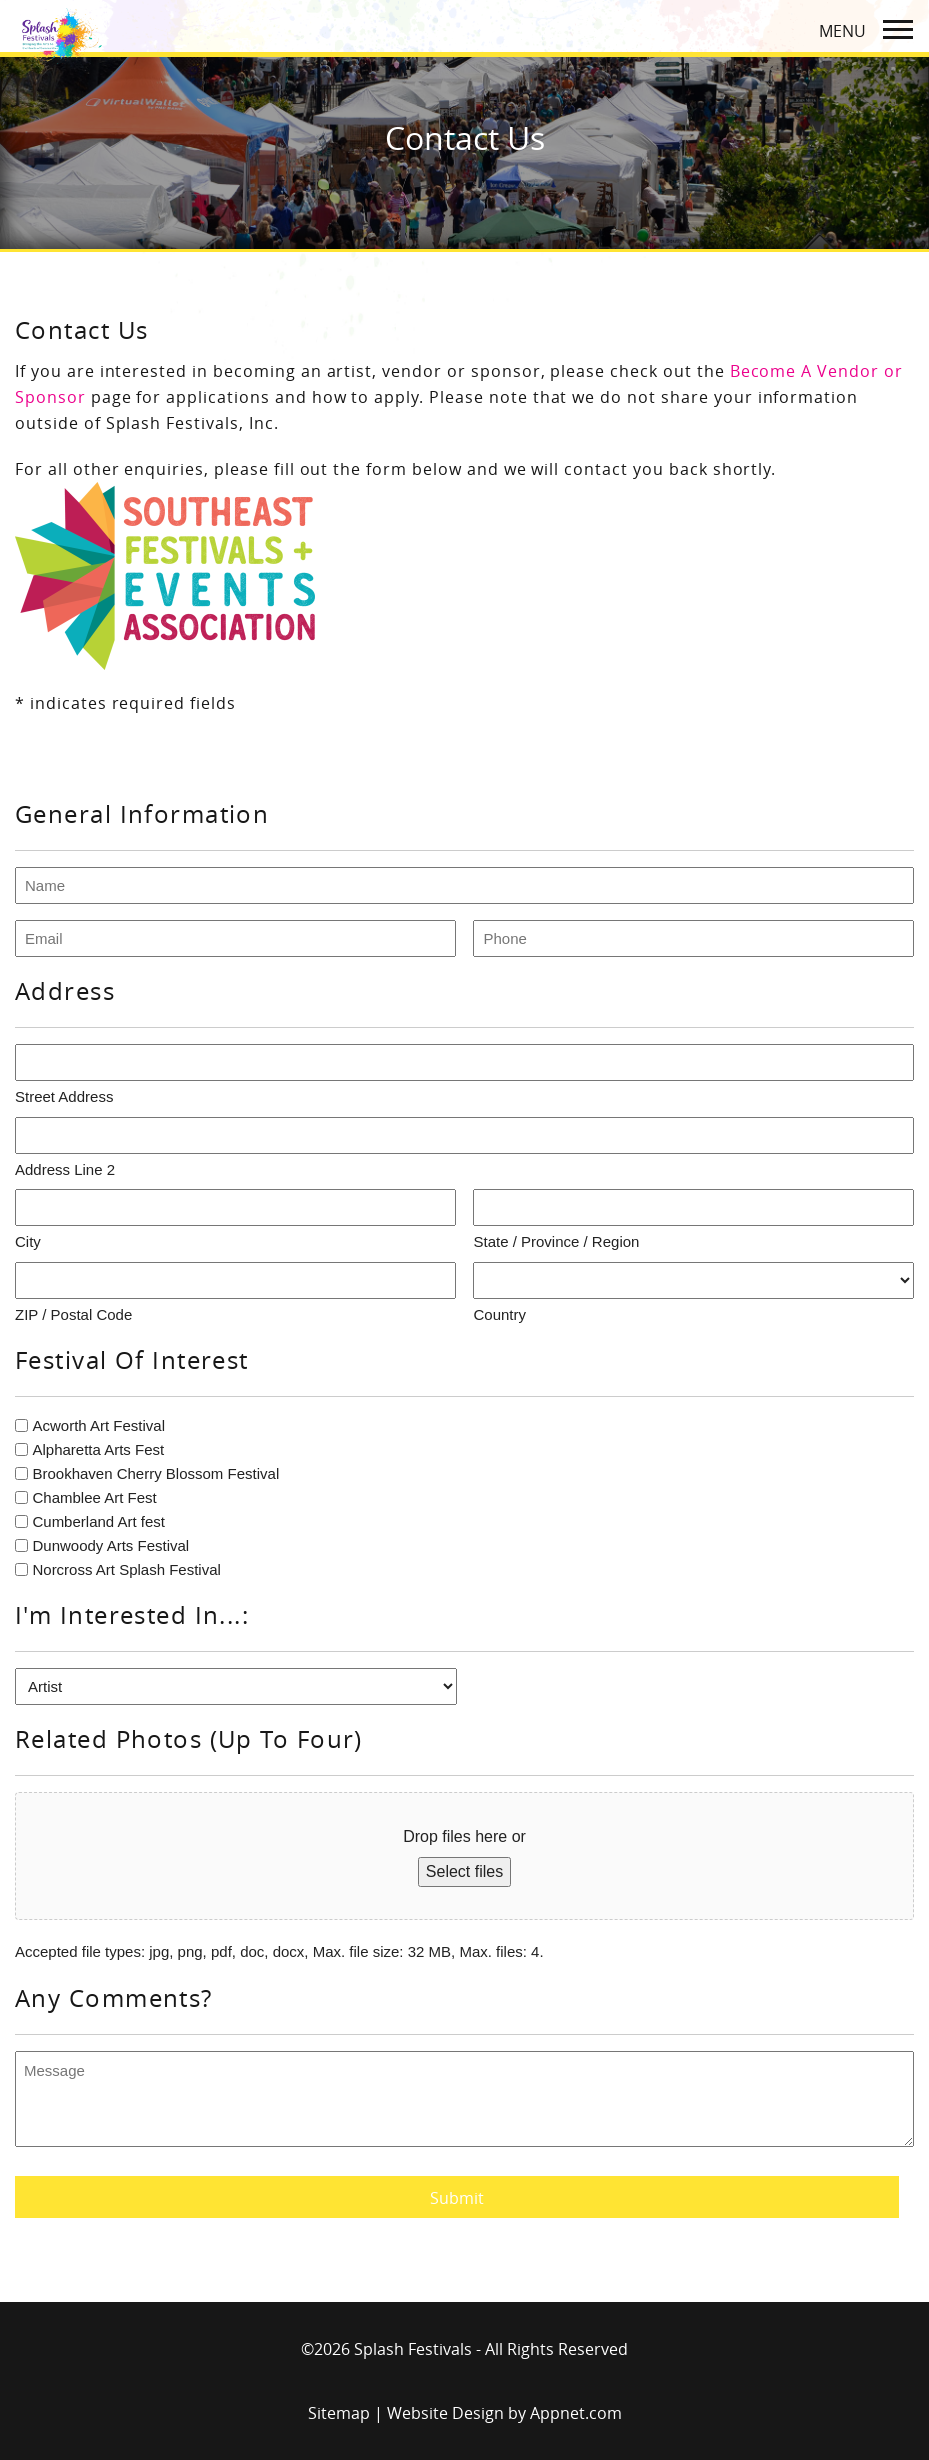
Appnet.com (576, 2413)
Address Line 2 (65, 1169)
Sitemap (339, 2413)
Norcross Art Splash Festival (126, 1569)
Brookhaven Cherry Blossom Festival (155, 1473)
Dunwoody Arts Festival (110, 1545)
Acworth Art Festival (98, 1425)
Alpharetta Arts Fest (98, 1449)
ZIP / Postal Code (73, 1314)
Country (499, 1314)
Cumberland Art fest (98, 1521)
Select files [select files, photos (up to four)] (464, 1871)
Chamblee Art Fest (94, 1497)
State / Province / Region (556, 1241)
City (28, 1241)
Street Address (64, 1096)
